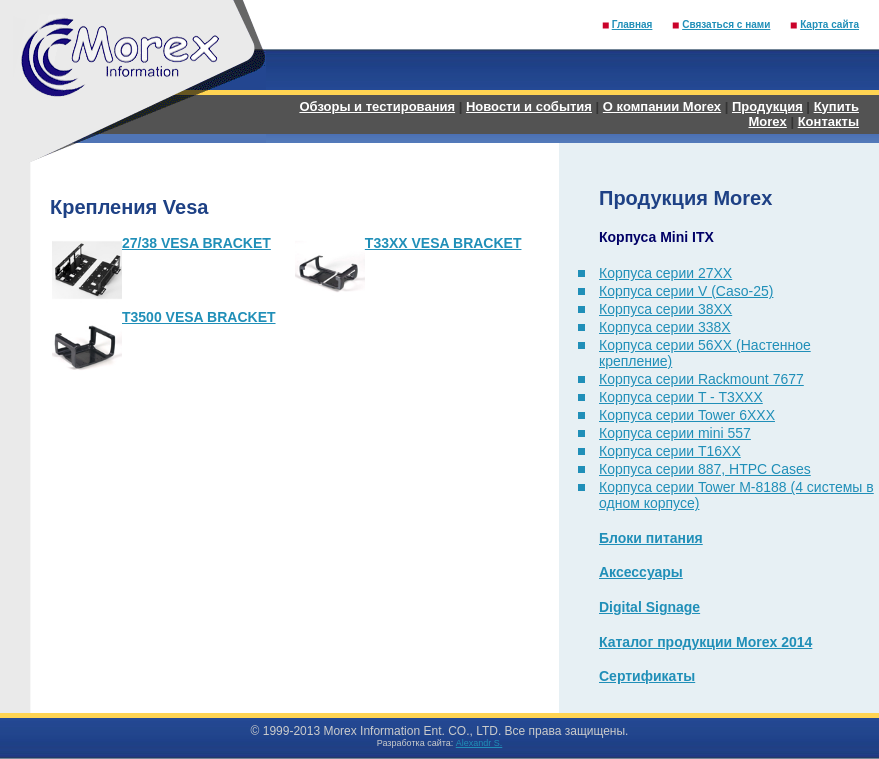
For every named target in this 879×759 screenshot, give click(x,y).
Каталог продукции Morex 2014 (705, 642)
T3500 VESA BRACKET (199, 317)
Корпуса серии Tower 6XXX (687, 415)
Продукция (767, 106)
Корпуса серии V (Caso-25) (686, 291)
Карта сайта (829, 24)
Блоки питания (651, 538)
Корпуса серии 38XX (665, 309)
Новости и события (529, 106)
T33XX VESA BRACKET (443, 243)
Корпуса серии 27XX (665, 273)
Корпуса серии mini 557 (675, 433)
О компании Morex (662, 106)
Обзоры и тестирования (377, 106)
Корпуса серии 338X (665, 327)
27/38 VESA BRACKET (196, 243)
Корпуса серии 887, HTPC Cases (705, 469)
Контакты (828, 121)
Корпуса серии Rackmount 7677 (701, 379)
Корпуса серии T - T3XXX (681, 397)
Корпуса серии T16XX (670, 451)
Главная (632, 24)
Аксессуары (641, 572)
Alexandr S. (479, 743)
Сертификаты (647, 676)
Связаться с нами (726, 24)
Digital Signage (649, 607)
